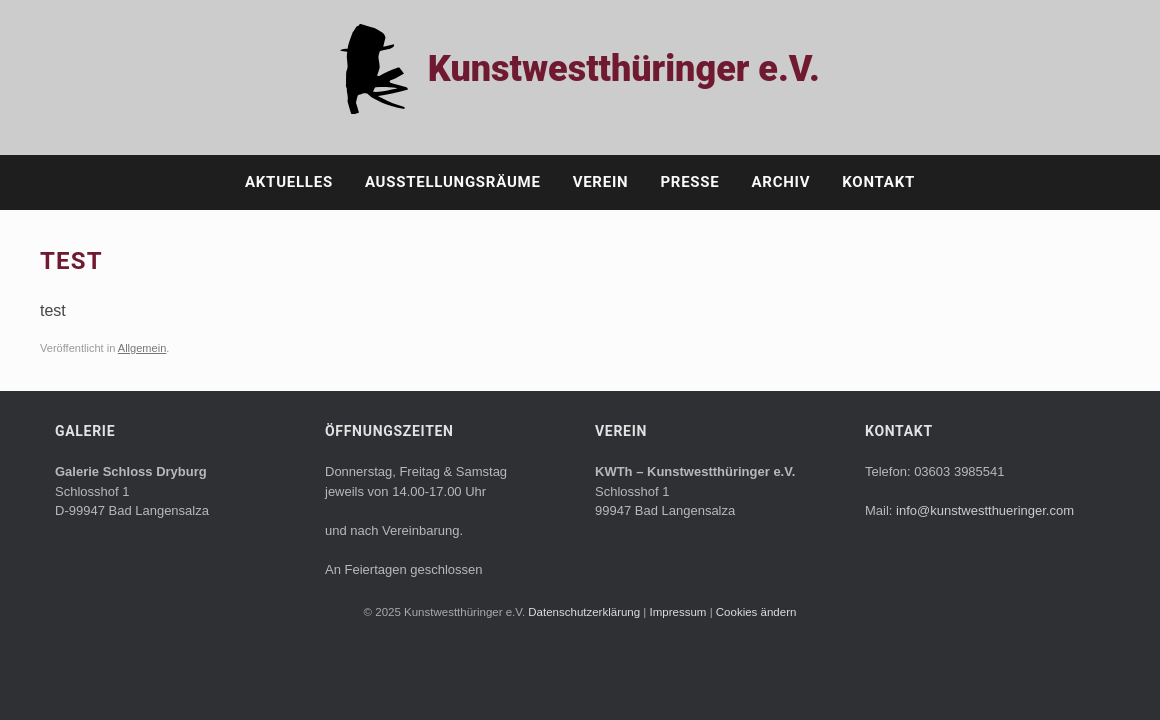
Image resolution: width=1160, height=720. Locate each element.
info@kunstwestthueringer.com (985, 510)
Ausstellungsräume (453, 182)
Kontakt (878, 182)
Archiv (781, 182)
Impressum (680, 612)
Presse (689, 182)
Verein (601, 182)
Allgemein (142, 348)
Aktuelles (289, 182)
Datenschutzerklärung (585, 612)
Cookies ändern (756, 612)
